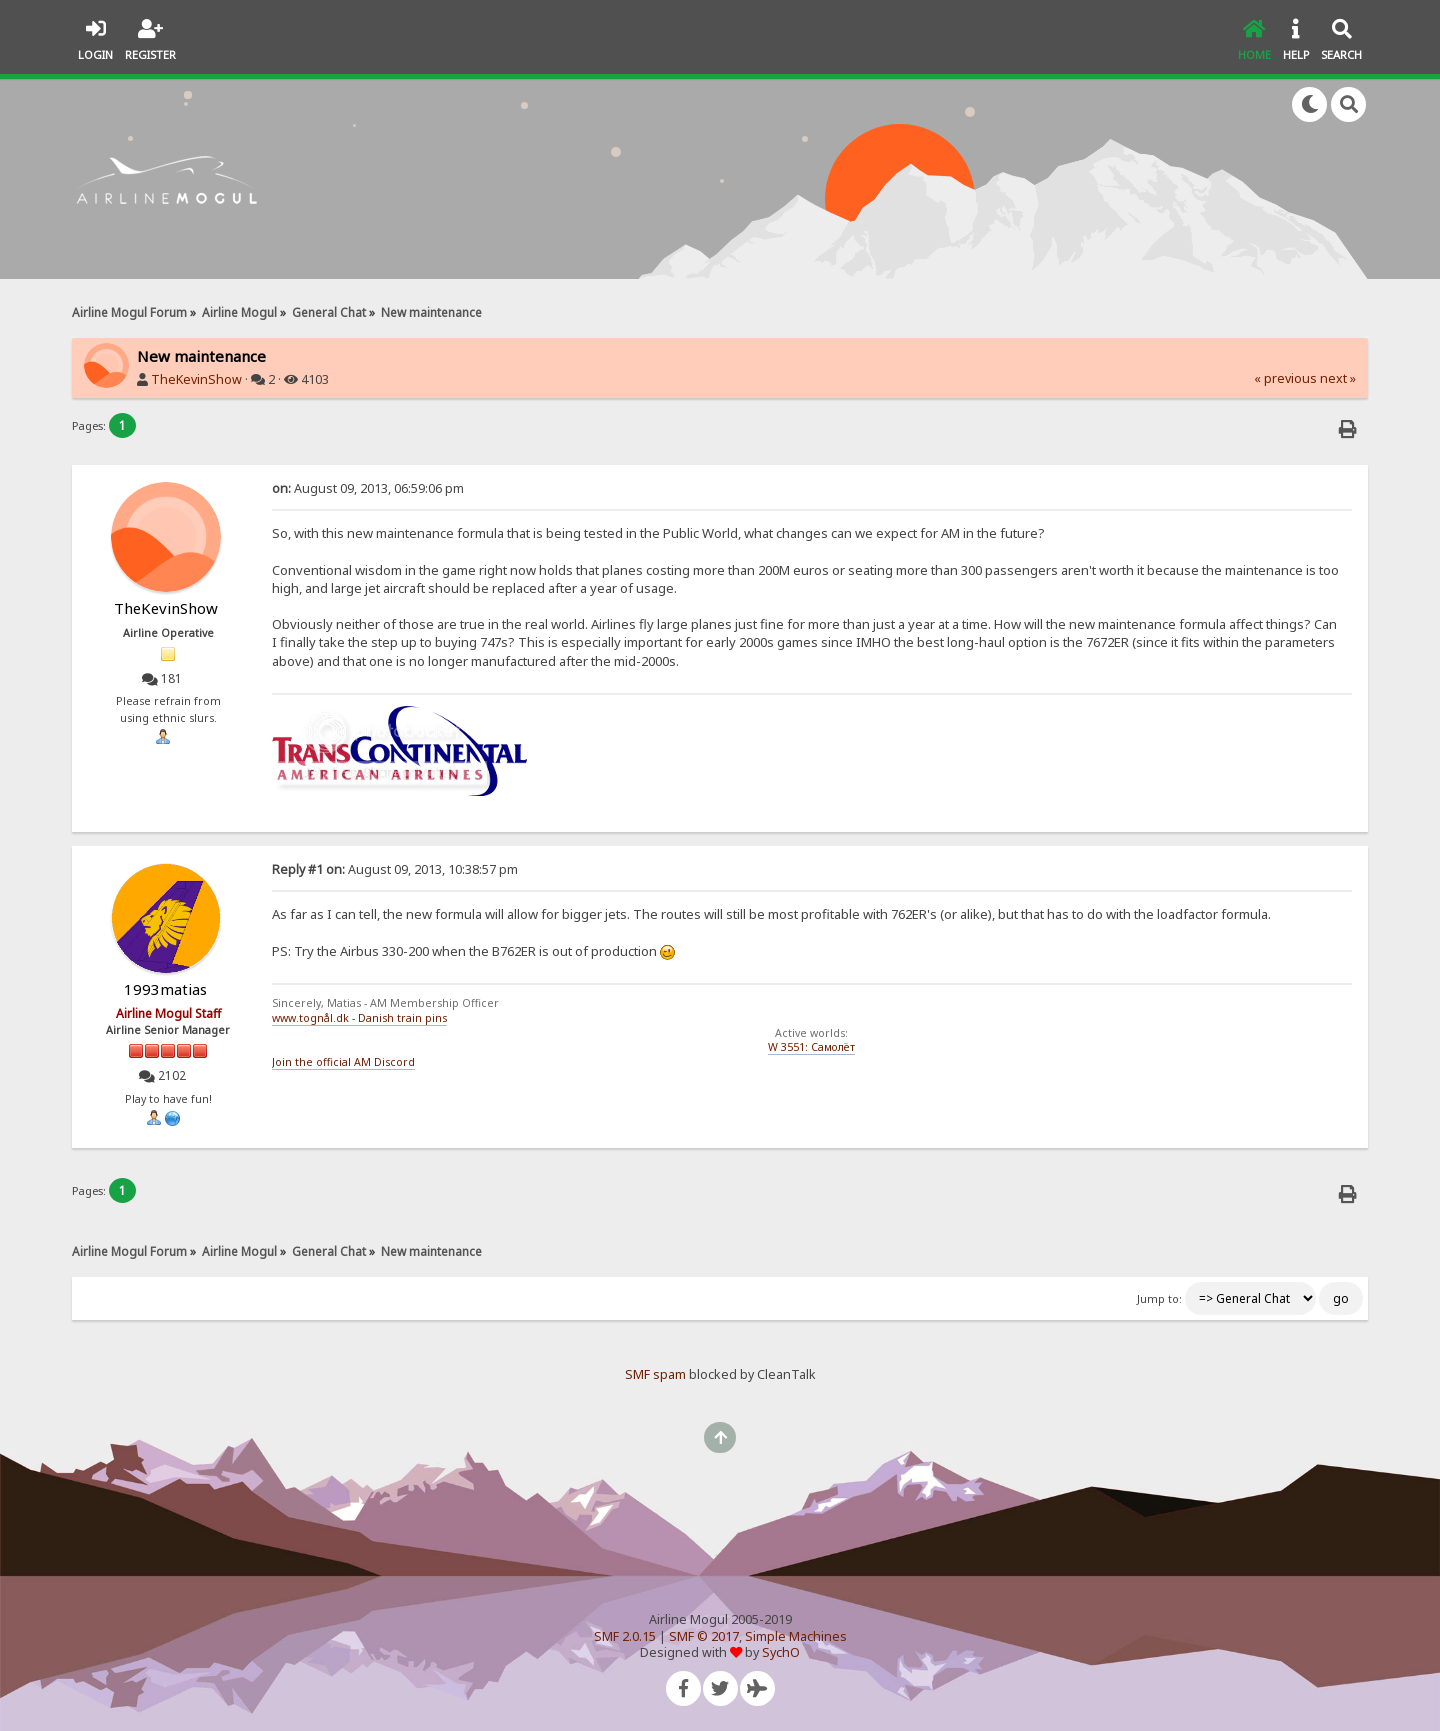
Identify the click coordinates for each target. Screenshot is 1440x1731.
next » (1338, 378)
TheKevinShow (196, 379)
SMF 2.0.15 (625, 1636)
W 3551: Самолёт (811, 1047)
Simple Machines (796, 1636)
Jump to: (1159, 1299)
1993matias (165, 989)
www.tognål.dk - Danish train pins (359, 1018)
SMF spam (655, 1374)
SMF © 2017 (704, 1636)
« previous (1285, 378)
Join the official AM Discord (343, 1062)
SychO (781, 1652)
